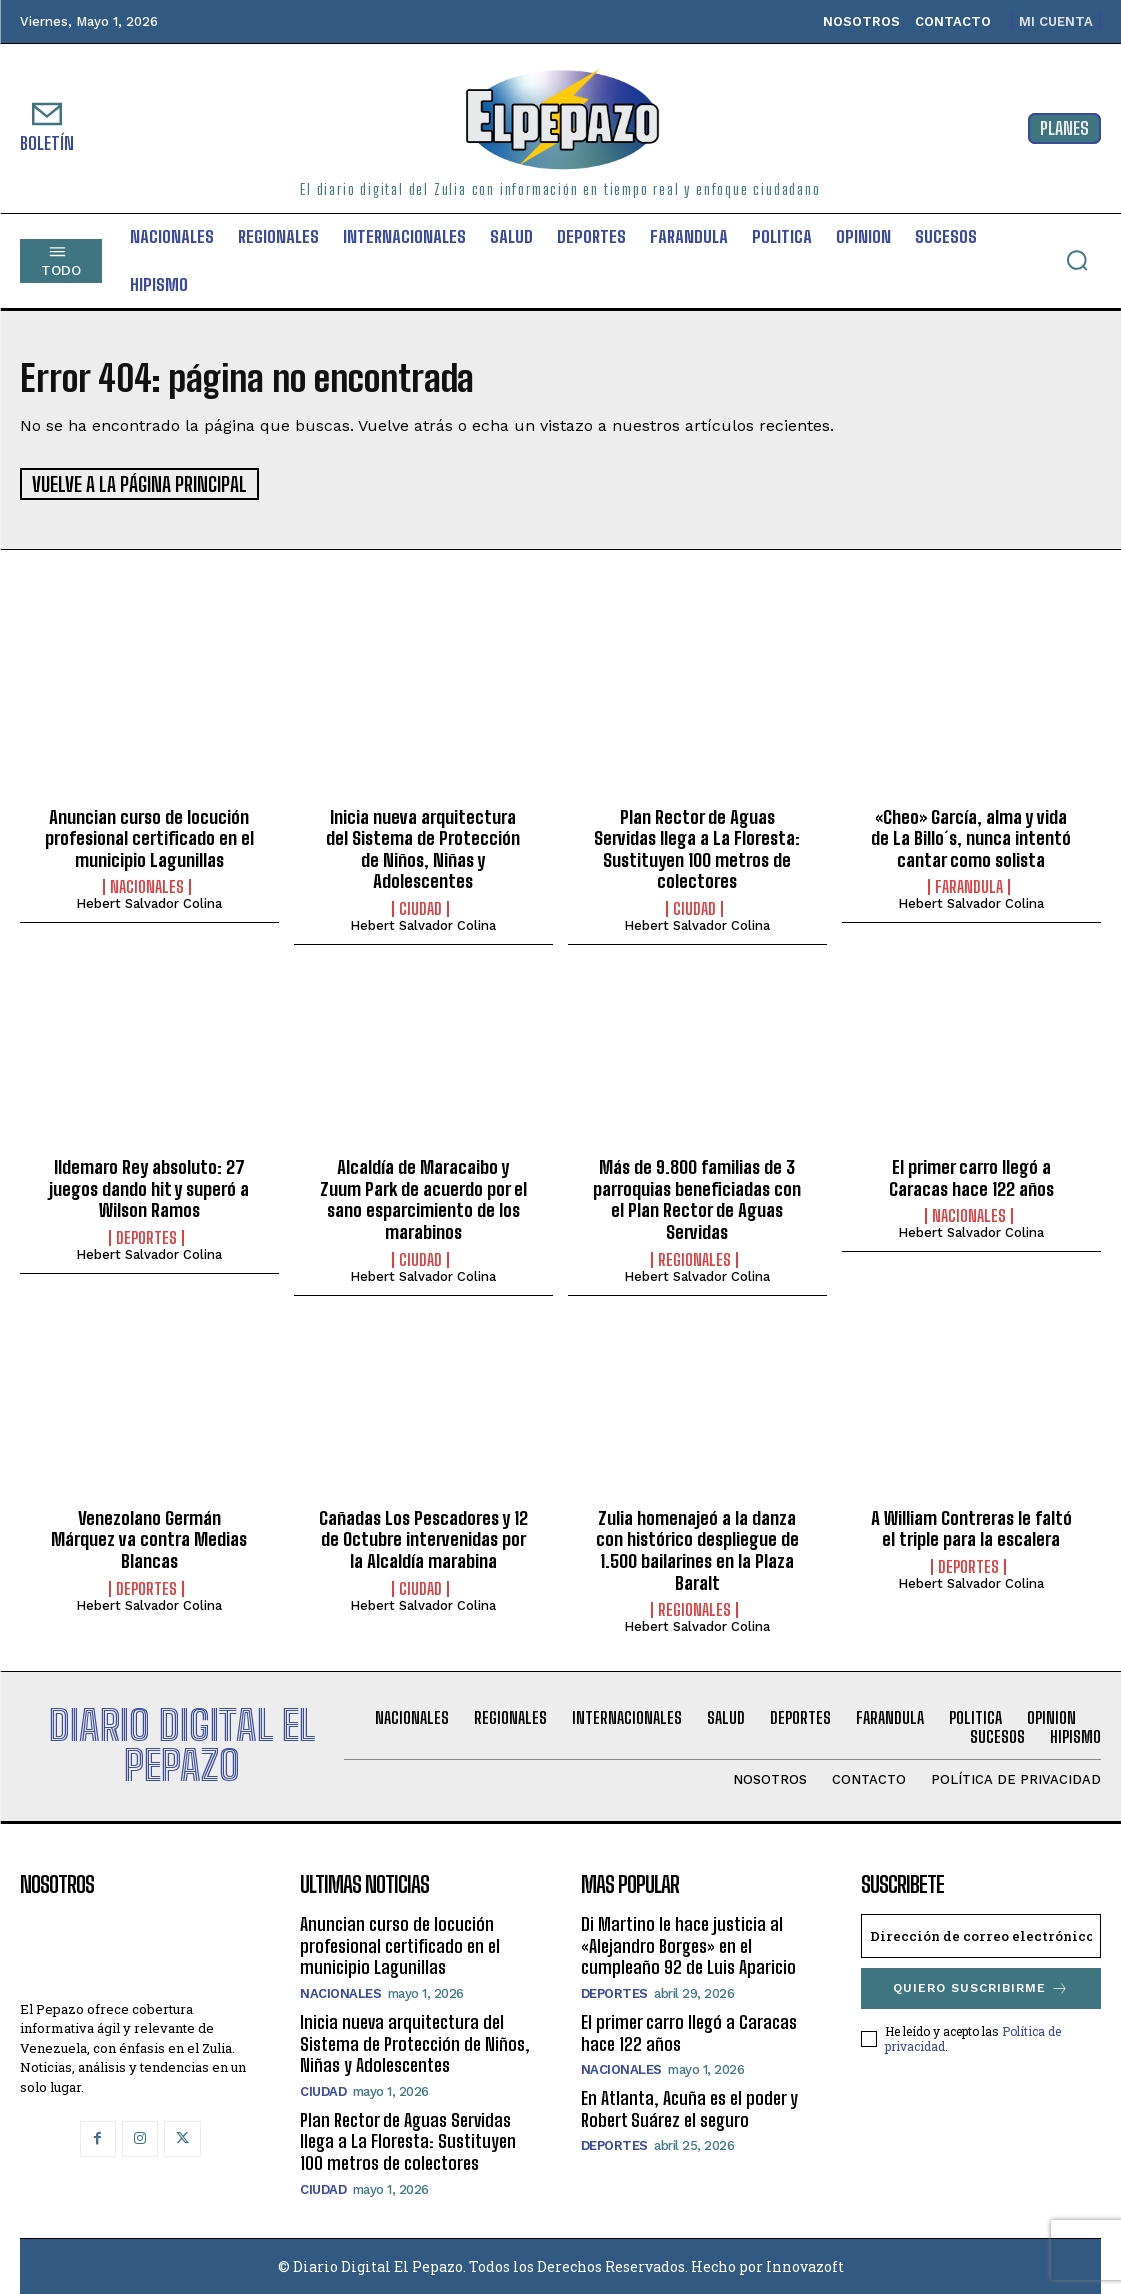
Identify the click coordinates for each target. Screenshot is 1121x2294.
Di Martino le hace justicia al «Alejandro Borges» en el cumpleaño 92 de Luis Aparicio (688, 1944)
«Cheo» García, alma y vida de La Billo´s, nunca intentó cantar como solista (971, 836)
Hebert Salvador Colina (149, 902)
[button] (1077, 260)
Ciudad (420, 907)
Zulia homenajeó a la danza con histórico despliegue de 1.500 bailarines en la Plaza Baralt (697, 1548)
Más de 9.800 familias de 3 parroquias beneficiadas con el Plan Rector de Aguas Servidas (697, 1198)
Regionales (694, 1258)
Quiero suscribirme (981, 1987)
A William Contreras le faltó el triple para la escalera (971, 1527)
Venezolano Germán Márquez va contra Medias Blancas (149, 1537)
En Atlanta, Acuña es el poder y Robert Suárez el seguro (689, 2108)
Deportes (146, 1236)
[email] (981, 1935)
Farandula (969, 886)
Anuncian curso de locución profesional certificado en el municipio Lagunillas (149, 836)
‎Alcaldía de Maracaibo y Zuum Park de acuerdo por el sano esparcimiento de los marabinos (423, 1198)
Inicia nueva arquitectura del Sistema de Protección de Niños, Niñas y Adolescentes (423, 847)
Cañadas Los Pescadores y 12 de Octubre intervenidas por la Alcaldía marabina (423, 1537)
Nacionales (147, 886)
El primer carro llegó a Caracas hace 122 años (971, 1177)
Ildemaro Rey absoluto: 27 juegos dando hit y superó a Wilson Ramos (149, 1187)
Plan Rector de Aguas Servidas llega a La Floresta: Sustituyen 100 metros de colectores (697, 847)
